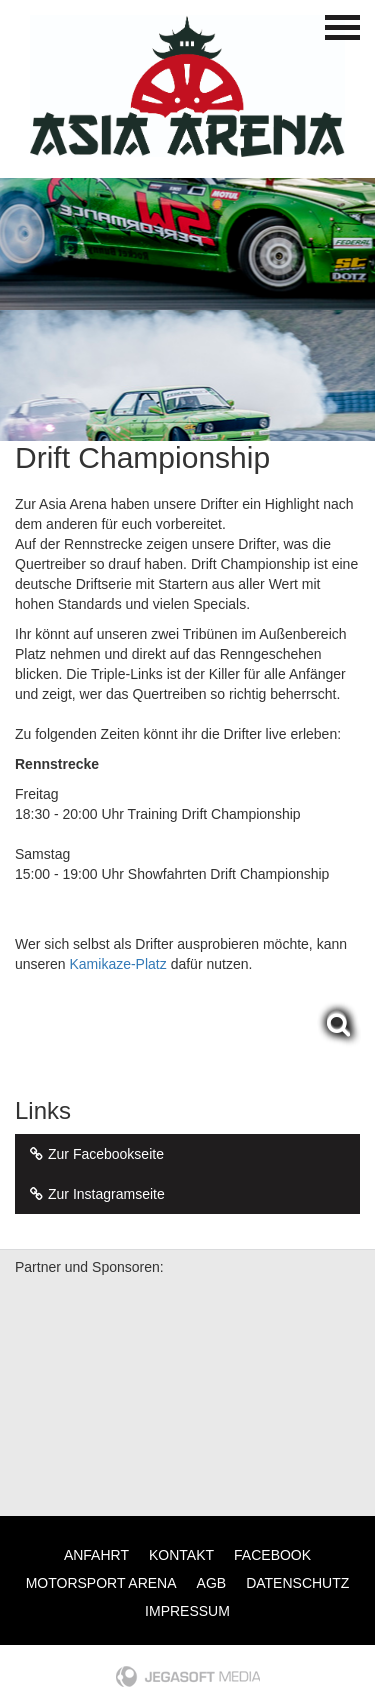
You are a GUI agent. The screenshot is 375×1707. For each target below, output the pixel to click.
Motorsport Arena (101, 1583)
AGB (212, 1583)
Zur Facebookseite (94, 1154)
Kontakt (181, 1555)
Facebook (272, 1555)
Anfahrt (96, 1555)
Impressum (187, 1611)
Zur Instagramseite (95, 1194)
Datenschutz (297, 1583)
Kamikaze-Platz (117, 964)
